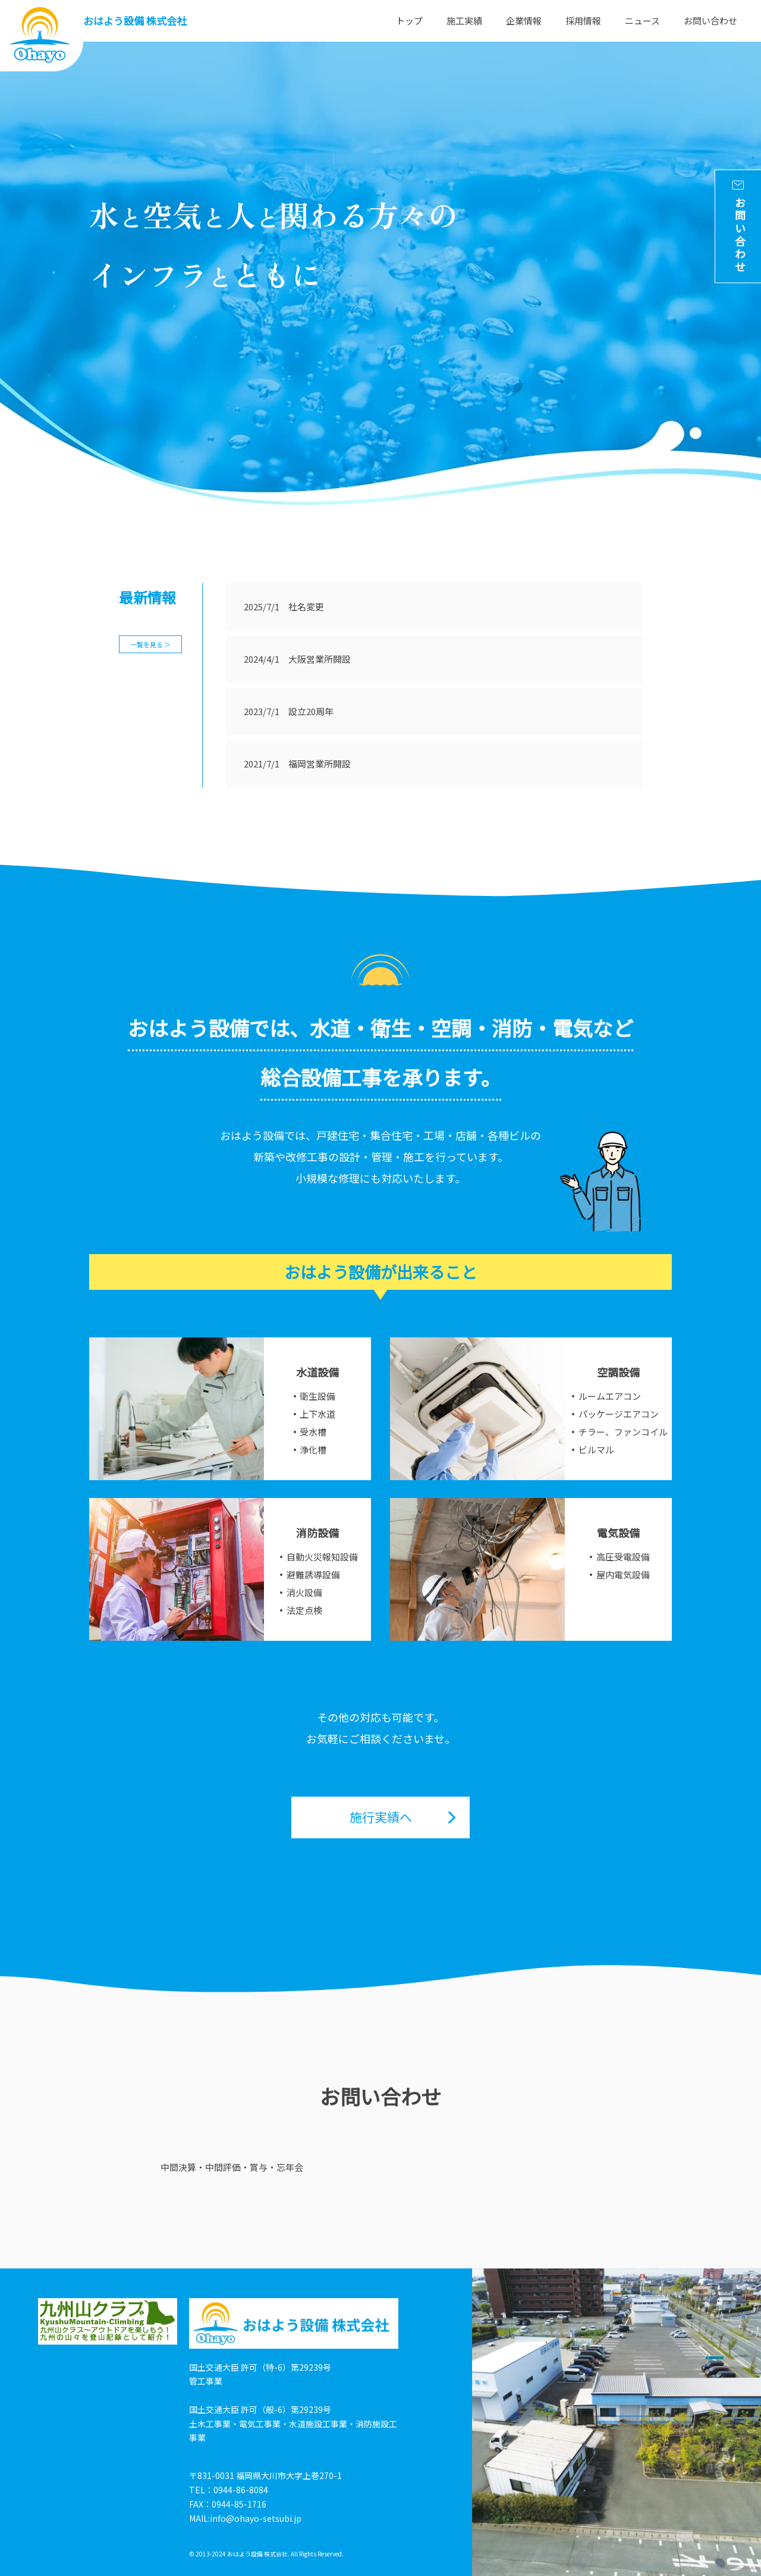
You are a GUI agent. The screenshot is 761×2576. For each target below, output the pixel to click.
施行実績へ (381, 1817)
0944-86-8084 (240, 2490)
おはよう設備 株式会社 (135, 20)
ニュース (642, 20)
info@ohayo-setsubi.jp (255, 2518)
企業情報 (524, 20)
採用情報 (583, 20)
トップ (409, 20)
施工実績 (464, 20)
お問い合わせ (710, 20)
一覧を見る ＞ (150, 644)
